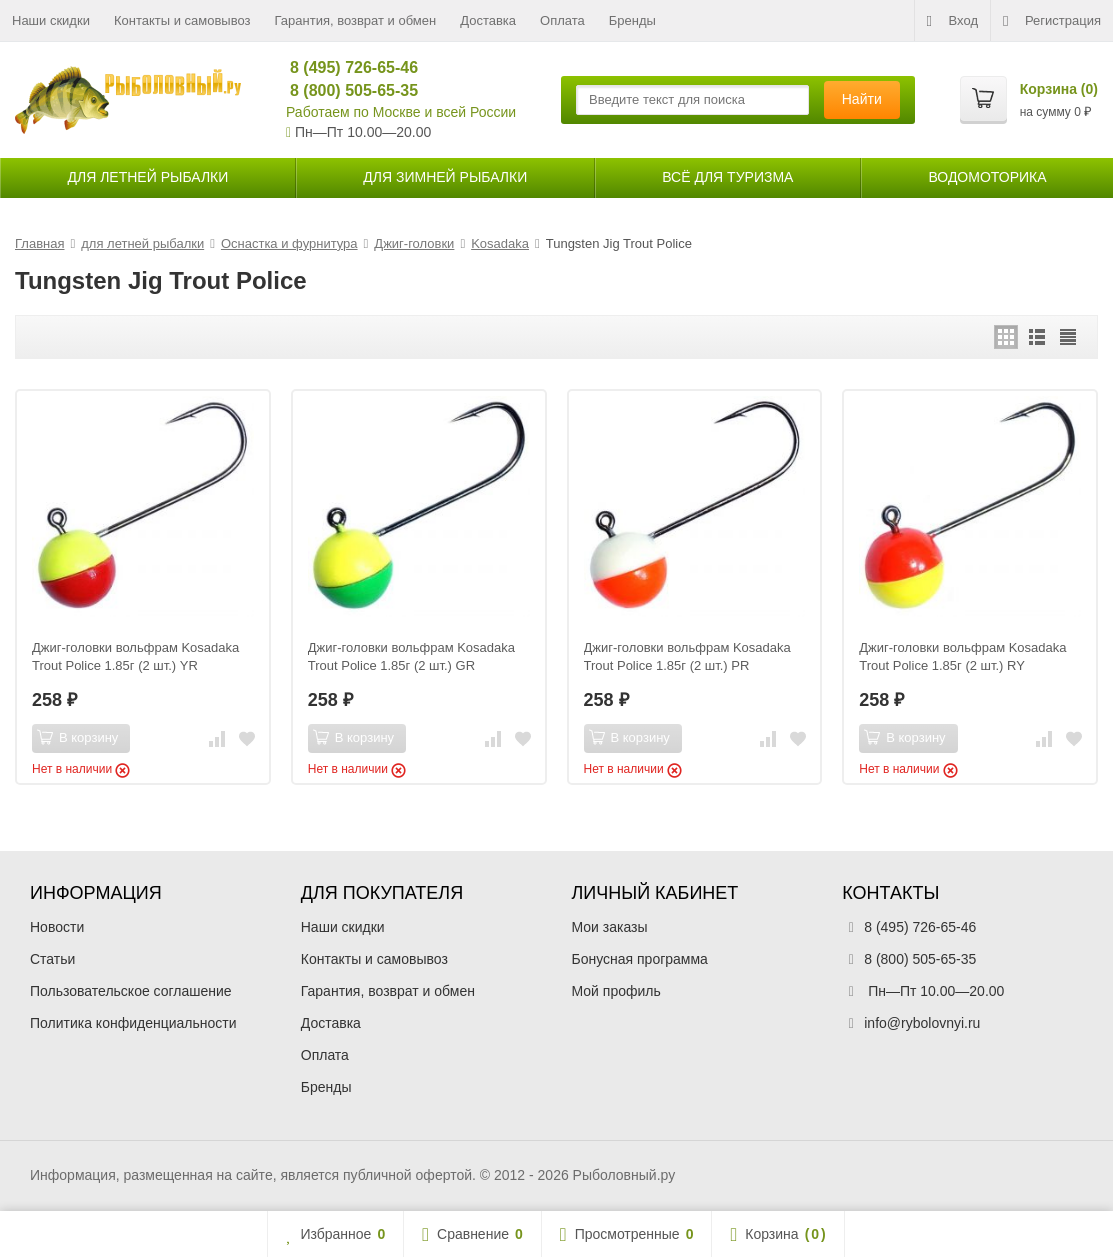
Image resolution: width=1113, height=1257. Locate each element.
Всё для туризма (727, 177)
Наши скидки (51, 20)
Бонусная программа (640, 959)
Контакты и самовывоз (182, 20)
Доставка (488, 20)
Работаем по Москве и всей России (401, 112)
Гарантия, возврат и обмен (356, 20)
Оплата (562, 20)
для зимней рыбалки (445, 177)
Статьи (52, 959)
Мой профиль (616, 991)
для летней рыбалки (148, 177)
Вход (952, 21)
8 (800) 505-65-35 (345, 90)
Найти (862, 99)
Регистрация (1052, 21)
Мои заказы (610, 927)
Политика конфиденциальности (133, 1023)
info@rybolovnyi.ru (922, 1023)
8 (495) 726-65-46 (345, 67)
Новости (57, 927)
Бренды (632, 20)
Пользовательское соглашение (131, 991)
